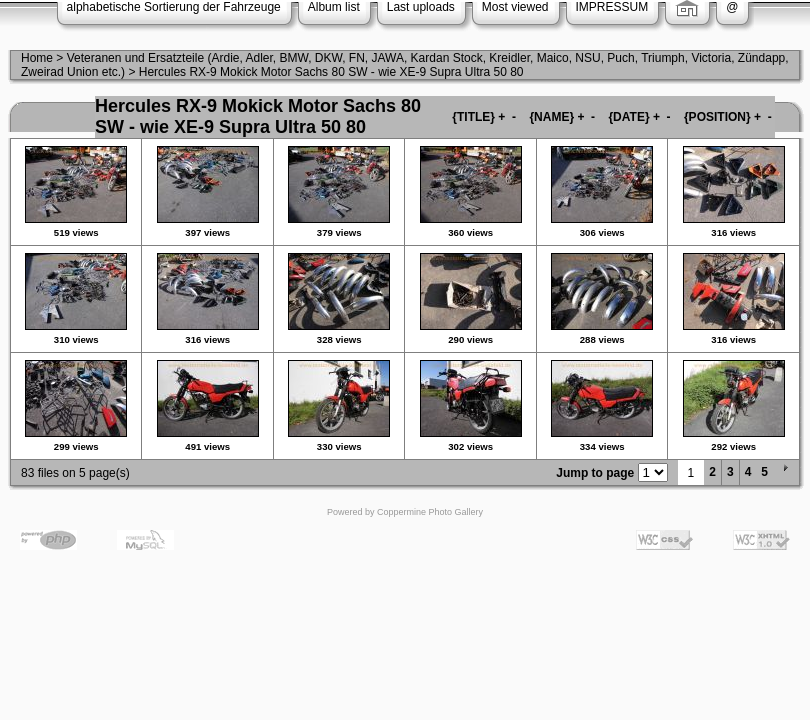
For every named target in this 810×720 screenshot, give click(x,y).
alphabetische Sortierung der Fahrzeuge (174, 7)
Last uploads (421, 7)
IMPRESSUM (612, 7)
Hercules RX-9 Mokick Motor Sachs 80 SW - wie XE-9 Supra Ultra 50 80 (331, 72)
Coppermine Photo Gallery (430, 512)
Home (37, 58)
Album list (334, 7)
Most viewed (515, 7)
